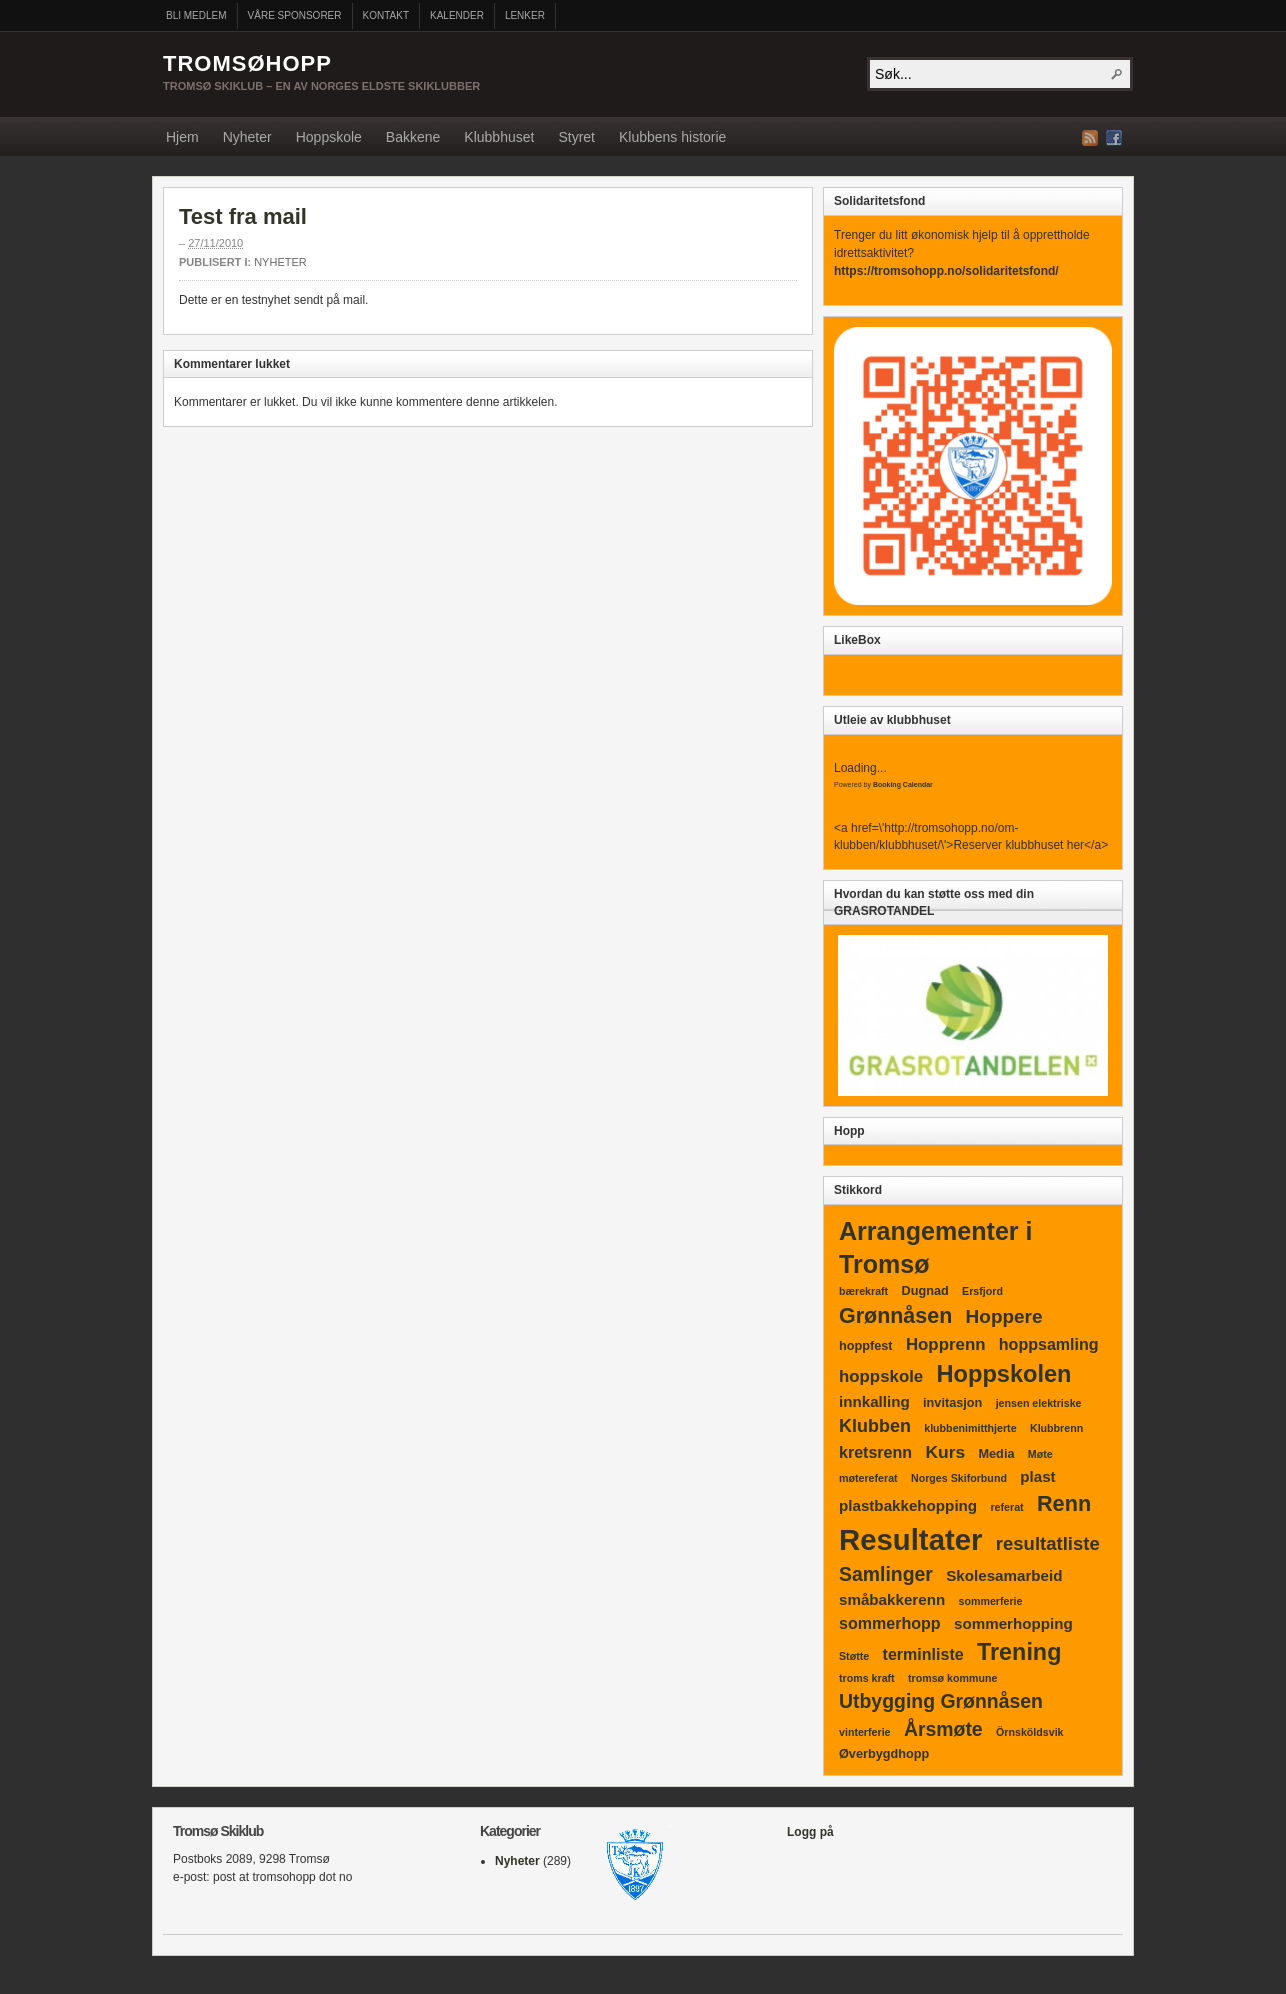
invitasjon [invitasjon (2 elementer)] (952, 1403)
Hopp (849, 1131)
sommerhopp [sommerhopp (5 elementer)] (890, 1623)
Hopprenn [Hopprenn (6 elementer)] (946, 1344)
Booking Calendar (903, 784)
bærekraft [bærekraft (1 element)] (863, 1291)
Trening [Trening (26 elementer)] (1019, 1652)
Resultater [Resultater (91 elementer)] (910, 1539)
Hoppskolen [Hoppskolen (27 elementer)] (1004, 1374)
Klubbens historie (672, 137)
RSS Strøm (1090, 138)
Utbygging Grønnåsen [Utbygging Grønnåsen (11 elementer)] (941, 1701)
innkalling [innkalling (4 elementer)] (874, 1401)
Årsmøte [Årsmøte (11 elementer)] (943, 1729)
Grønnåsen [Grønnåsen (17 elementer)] (895, 1316)
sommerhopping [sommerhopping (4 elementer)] (1013, 1623)
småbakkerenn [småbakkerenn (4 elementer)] (892, 1599)
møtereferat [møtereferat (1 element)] (868, 1478)
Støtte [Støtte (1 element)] (854, 1656)
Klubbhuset (499, 137)
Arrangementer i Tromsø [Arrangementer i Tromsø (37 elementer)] (935, 1247)
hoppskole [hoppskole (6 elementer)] (881, 1376)
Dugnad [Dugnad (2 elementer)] (925, 1291)
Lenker (525, 15)
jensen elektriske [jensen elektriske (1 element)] (1039, 1403)
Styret (576, 137)
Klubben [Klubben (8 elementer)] (875, 1426)
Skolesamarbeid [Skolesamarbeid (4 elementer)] (1004, 1575)
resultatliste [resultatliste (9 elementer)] (1048, 1543)
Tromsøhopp (247, 63)
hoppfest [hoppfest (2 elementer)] (866, 1346)
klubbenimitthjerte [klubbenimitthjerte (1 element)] (970, 1428)
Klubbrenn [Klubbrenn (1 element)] (1056, 1428)
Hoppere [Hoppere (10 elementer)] (1004, 1316)
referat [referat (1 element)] (1006, 1507)
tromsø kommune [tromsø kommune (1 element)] (952, 1678)
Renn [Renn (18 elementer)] (1064, 1503)
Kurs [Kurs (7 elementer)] (945, 1452)
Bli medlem (196, 15)
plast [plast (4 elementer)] (1037, 1476)
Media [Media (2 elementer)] (997, 1454)
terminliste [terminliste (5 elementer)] (923, 1654)
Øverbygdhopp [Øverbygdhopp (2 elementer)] (884, 1754)
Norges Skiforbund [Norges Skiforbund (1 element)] (959, 1478)
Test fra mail (243, 216)
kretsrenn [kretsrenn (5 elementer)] (875, 1452)
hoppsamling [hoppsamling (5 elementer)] (1049, 1344)
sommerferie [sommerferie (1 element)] (991, 1601)
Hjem (182, 137)
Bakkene (413, 137)
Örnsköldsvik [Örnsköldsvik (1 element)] (1030, 1732)
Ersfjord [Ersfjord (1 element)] (982, 1291)
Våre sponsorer (295, 15)
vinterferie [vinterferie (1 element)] (865, 1732)
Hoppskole (329, 137)
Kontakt (386, 15)
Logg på (810, 1832)
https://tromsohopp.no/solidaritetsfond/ (946, 271)
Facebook (1114, 138)
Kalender (457, 15)
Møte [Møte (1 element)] (1040, 1454)
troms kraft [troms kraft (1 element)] (867, 1678)
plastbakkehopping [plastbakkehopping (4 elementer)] (908, 1505)
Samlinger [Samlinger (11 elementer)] (886, 1574)
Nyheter (247, 137)
